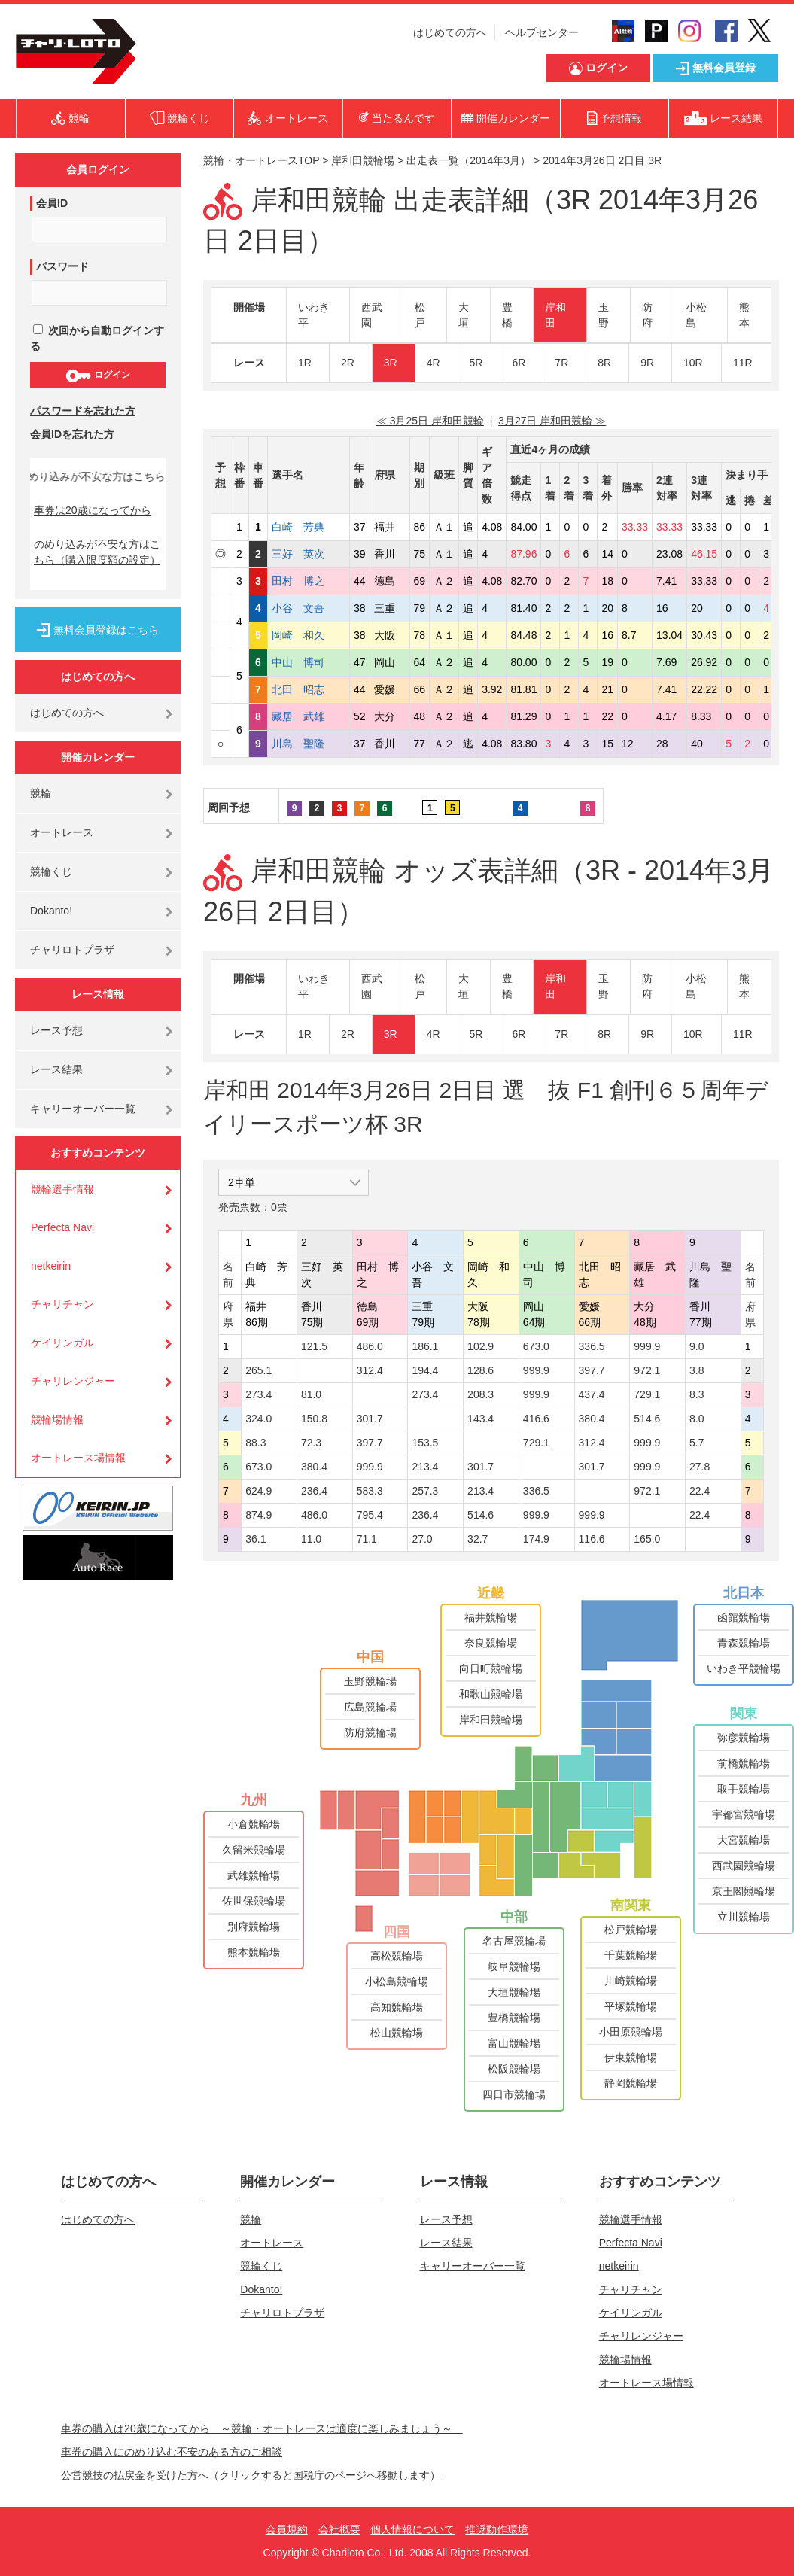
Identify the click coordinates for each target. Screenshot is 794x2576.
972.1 (647, 1370)
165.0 (647, 1539)
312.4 (370, 1370)
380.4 (592, 1419)
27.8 (699, 1467)
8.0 (696, 1419)
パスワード (62, 266)
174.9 (536, 1539)
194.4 (425, 1370)
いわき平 (314, 315)
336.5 (592, 1346)
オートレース (61, 832)
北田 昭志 (308, 689)
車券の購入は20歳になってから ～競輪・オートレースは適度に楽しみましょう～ (262, 2428)
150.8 (314, 1419)
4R (433, 363)
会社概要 (339, 2529)
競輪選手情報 (62, 1189)
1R (305, 363)
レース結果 (56, 1069)
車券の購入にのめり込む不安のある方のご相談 (171, 2452)
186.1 (425, 1346)
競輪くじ (51, 871)
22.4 (699, 1491)
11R (743, 363)
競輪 (40, 793)
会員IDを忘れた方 (72, 434)
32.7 (477, 1539)
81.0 (311, 1394)
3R (390, 363)
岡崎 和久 (308, 635)
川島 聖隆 (308, 744)
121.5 (314, 1346)
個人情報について (412, 2529)
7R (561, 363)
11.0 (311, 1539)
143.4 (480, 1419)
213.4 (425, 1467)
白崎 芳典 (308, 527)
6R (518, 363)
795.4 (370, 1515)
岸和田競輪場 (362, 160)
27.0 (422, 1539)
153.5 (425, 1443)
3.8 (696, 1370)
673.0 (536, 1346)
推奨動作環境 (496, 2529)
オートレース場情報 (78, 1458)
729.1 (647, 1394)
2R (347, 363)
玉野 (603, 315)
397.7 (592, 1370)
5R (476, 363)
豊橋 (507, 315)
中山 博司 (308, 662)
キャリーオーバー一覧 (82, 1108)
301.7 (370, 1419)
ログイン (97, 375)
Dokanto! (51, 911)
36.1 (255, 1539)
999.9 (647, 1346)
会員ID (52, 203)
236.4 (314, 1491)
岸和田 (555, 315)
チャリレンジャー (73, 1381)
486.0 (370, 1346)
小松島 (696, 315)
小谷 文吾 (308, 608)
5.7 (696, 1443)
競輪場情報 (57, 1419)
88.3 (255, 1443)
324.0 (258, 1419)
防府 (647, 315)
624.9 (258, 1491)
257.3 (425, 1491)
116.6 (592, 1539)
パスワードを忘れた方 (82, 411)
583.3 (370, 1491)
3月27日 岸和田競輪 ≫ (552, 421)
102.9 (480, 1346)
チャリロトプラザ (72, 950)
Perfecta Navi (62, 1227)
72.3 (311, 1443)
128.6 (480, 1370)
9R (647, 363)
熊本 (744, 315)
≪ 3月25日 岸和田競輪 (430, 421)
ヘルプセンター (542, 32)
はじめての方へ (450, 32)
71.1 (367, 1539)
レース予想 (56, 1030)
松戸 (420, 315)
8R (604, 363)
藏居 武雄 (308, 716)
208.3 (480, 1394)
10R (693, 363)
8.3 (696, 1394)
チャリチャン (62, 1304)
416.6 (536, 1419)
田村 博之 (308, 581)
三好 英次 (308, 554)
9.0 (696, 1346)
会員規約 (287, 2529)
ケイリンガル (62, 1343)
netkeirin (51, 1266)
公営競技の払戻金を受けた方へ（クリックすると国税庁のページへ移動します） (250, 2475)
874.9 (258, 1515)
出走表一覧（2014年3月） (468, 160)
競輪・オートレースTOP (261, 160)
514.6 (647, 1419)
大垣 (463, 315)
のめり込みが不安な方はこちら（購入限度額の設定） (97, 552)
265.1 (258, 1370)
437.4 (592, 1394)
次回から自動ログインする (97, 338)
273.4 (258, 1394)
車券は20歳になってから (92, 510)
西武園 (371, 315)
